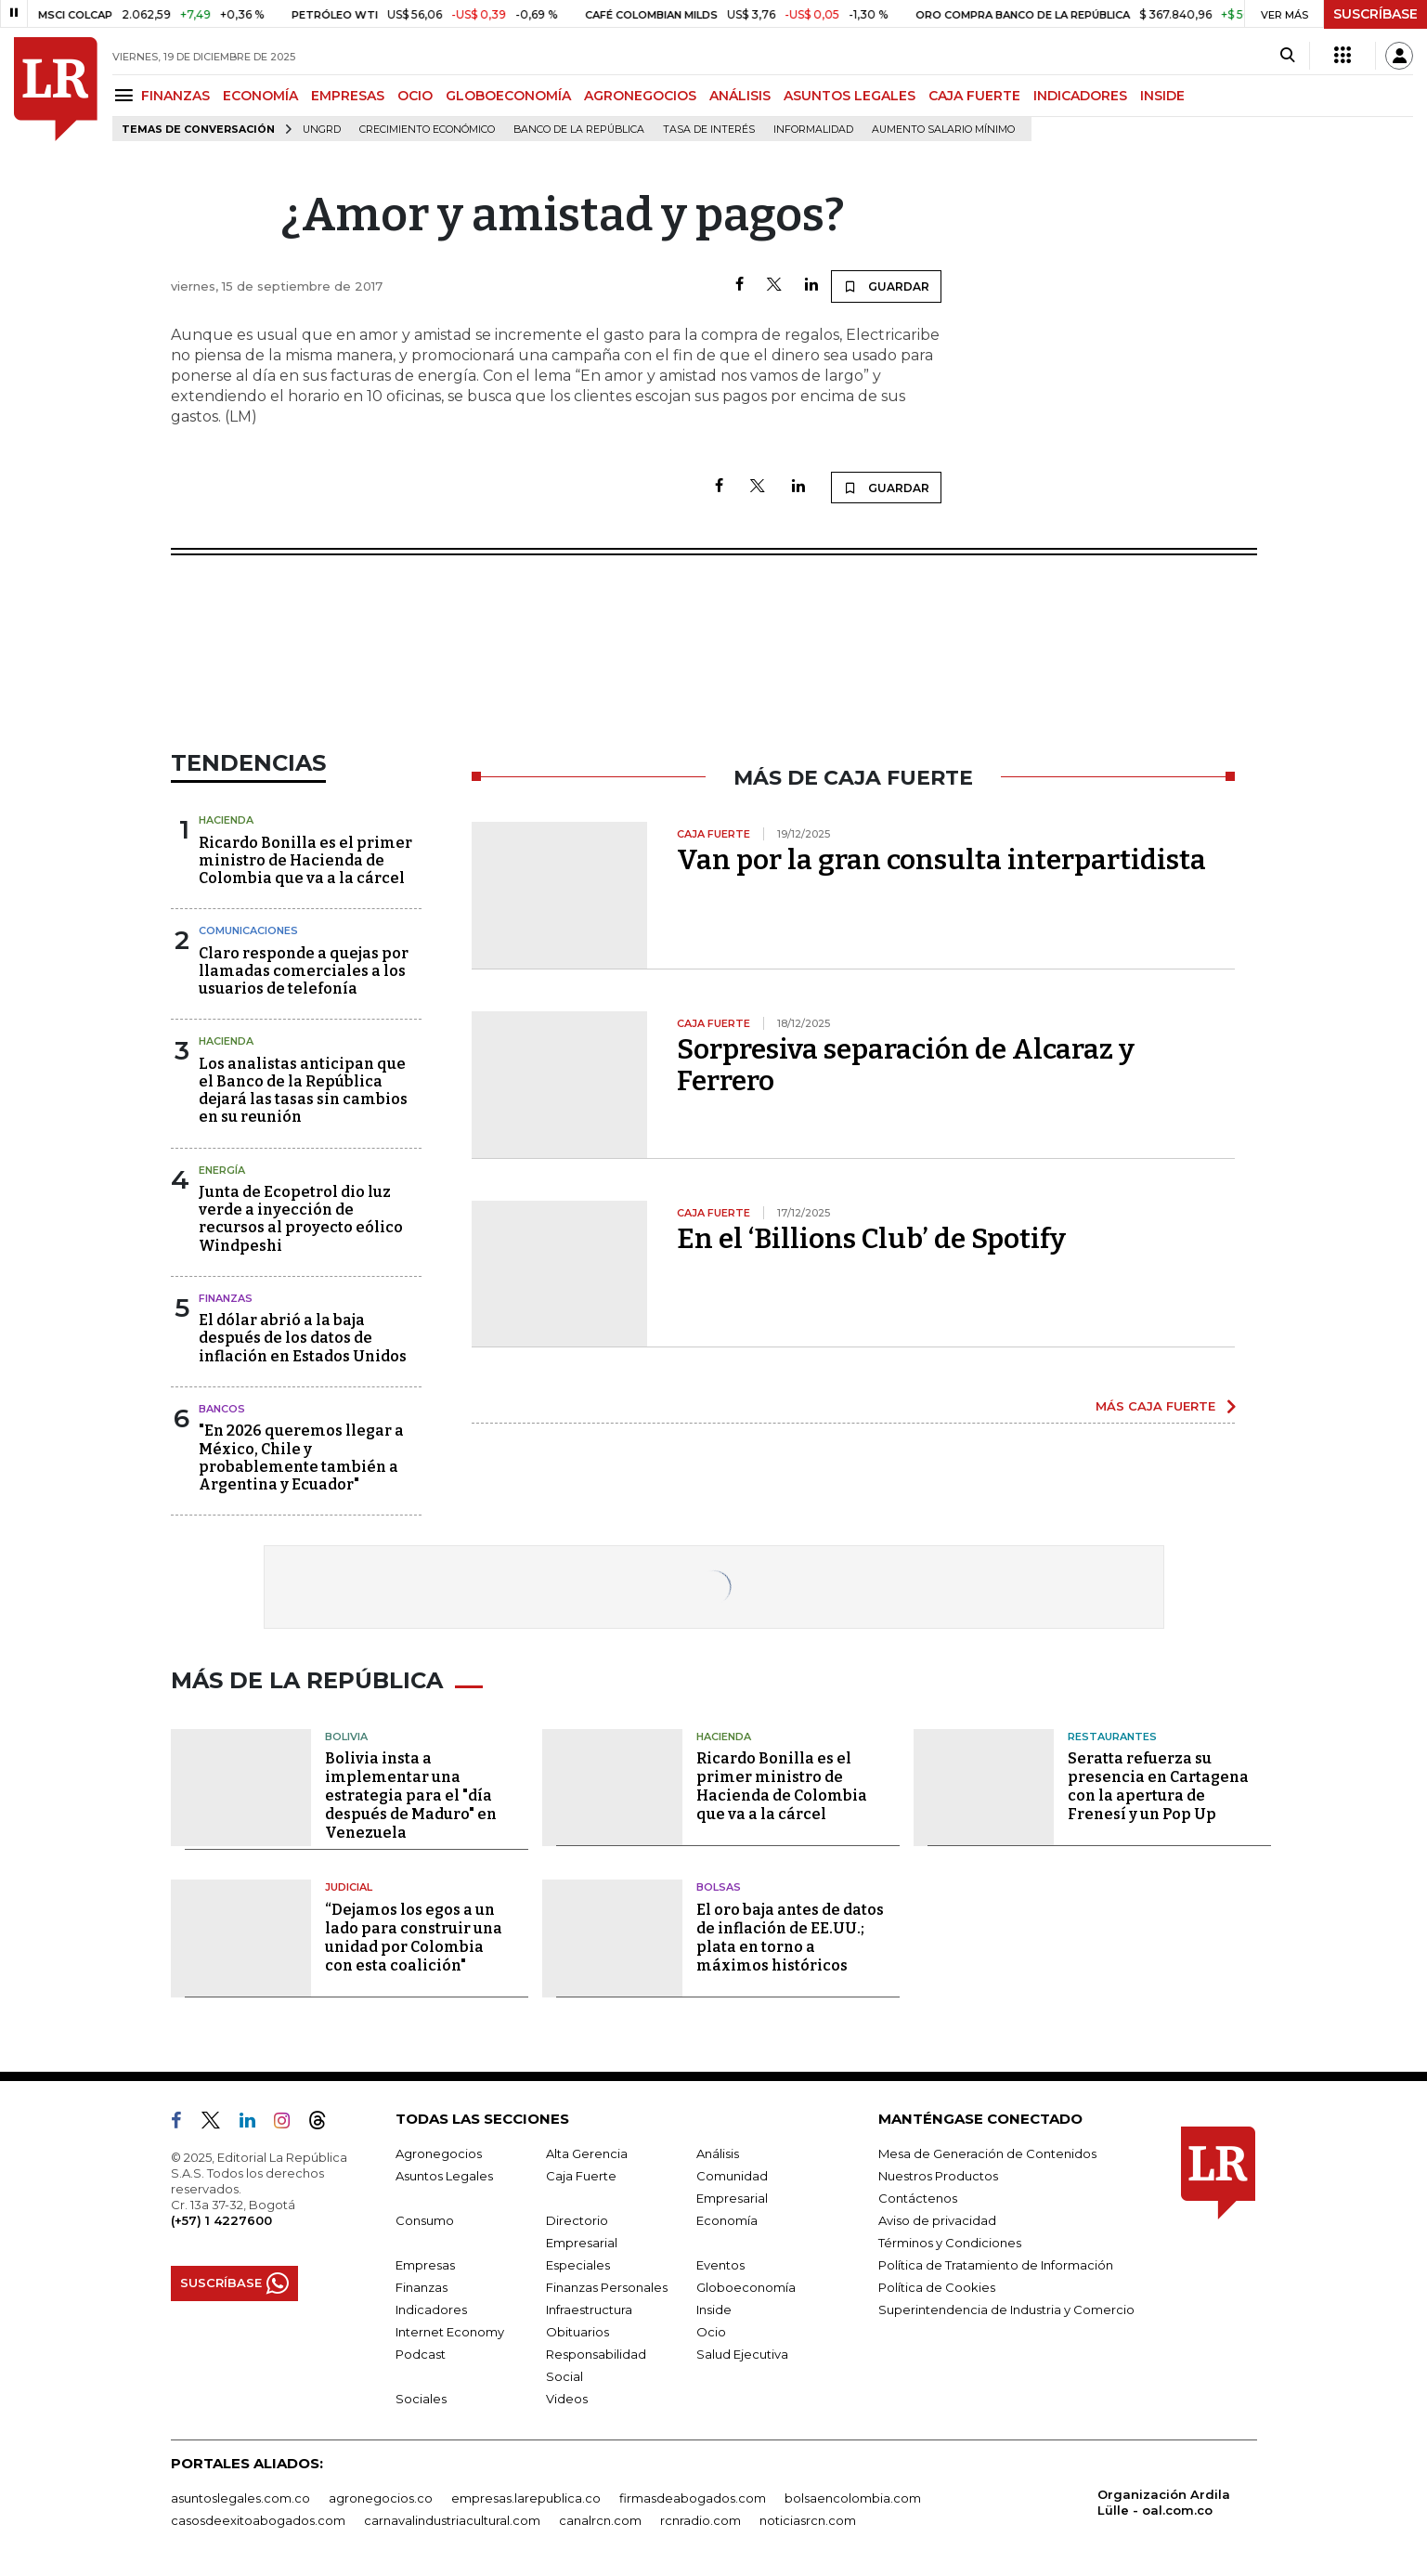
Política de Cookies (936, 2287)
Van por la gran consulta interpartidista (941, 860)
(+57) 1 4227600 (221, 2220)
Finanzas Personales (607, 2287)
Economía (727, 2220)
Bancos (222, 1408)
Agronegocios (439, 2153)
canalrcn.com (600, 2520)
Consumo (425, 2220)
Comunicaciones (248, 930)
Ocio (711, 2331)
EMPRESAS (347, 95)
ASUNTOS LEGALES (849, 95)
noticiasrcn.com (807, 2520)
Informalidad (813, 130)
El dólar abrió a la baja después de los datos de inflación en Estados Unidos (303, 1337)
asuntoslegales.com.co (240, 2498)
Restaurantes (1112, 1736)
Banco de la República (578, 130)
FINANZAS (175, 95)
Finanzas (226, 1298)
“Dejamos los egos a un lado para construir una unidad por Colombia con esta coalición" (413, 1937)
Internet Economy (450, 2331)
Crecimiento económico (427, 130)
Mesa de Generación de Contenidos (987, 2153)
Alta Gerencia (587, 2153)
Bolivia (346, 1736)
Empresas (425, 2264)
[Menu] (126, 95)
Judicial (348, 1886)
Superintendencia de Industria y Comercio (1006, 2309)
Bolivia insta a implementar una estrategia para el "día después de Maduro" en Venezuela (411, 1795)
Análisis (717, 2153)
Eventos (720, 2264)
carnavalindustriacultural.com (452, 2520)
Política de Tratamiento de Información (995, 2264)
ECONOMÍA (260, 95)
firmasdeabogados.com (692, 2498)
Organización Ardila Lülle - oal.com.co (1163, 2502)
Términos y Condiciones (949, 2242)
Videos (567, 2398)
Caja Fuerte (581, 2175)
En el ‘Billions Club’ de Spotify (871, 1238)
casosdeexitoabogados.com (258, 2520)
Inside (714, 2309)
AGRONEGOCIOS (640, 95)
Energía (222, 1170)
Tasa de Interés (709, 130)
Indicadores (431, 2309)
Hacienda (226, 819)
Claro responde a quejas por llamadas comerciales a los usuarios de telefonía (304, 970)
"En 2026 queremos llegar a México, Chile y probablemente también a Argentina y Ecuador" (301, 1457)
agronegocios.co (381, 2498)
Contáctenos (917, 2198)
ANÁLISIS (740, 95)
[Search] (1287, 55)
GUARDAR (886, 286)
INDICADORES (1080, 95)
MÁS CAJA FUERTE (1155, 1406)
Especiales (578, 2264)
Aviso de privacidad (937, 2220)
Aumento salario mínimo (943, 130)
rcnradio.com (700, 2520)
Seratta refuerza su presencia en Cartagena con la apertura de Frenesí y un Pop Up (1158, 1786)
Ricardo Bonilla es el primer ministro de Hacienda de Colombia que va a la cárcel (305, 860)
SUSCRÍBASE (1375, 14)
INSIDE (1162, 95)
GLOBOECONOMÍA (508, 95)
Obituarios (577, 2331)
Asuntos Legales (444, 2175)
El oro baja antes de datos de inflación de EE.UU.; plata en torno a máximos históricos (790, 1937)
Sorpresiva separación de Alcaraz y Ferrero (906, 1065)
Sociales (421, 2398)
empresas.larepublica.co (526, 2498)
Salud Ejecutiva (742, 2354)
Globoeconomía (746, 2287)
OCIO (415, 95)
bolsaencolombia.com (853, 2498)
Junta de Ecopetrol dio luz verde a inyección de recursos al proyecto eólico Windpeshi (301, 1219)
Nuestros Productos (938, 2175)
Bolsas (718, 1886)
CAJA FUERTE (974, 95)
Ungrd (322, 130)
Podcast (421, 2354)
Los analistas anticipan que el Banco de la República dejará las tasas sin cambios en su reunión (303, 1090)
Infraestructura (589, 2309)
